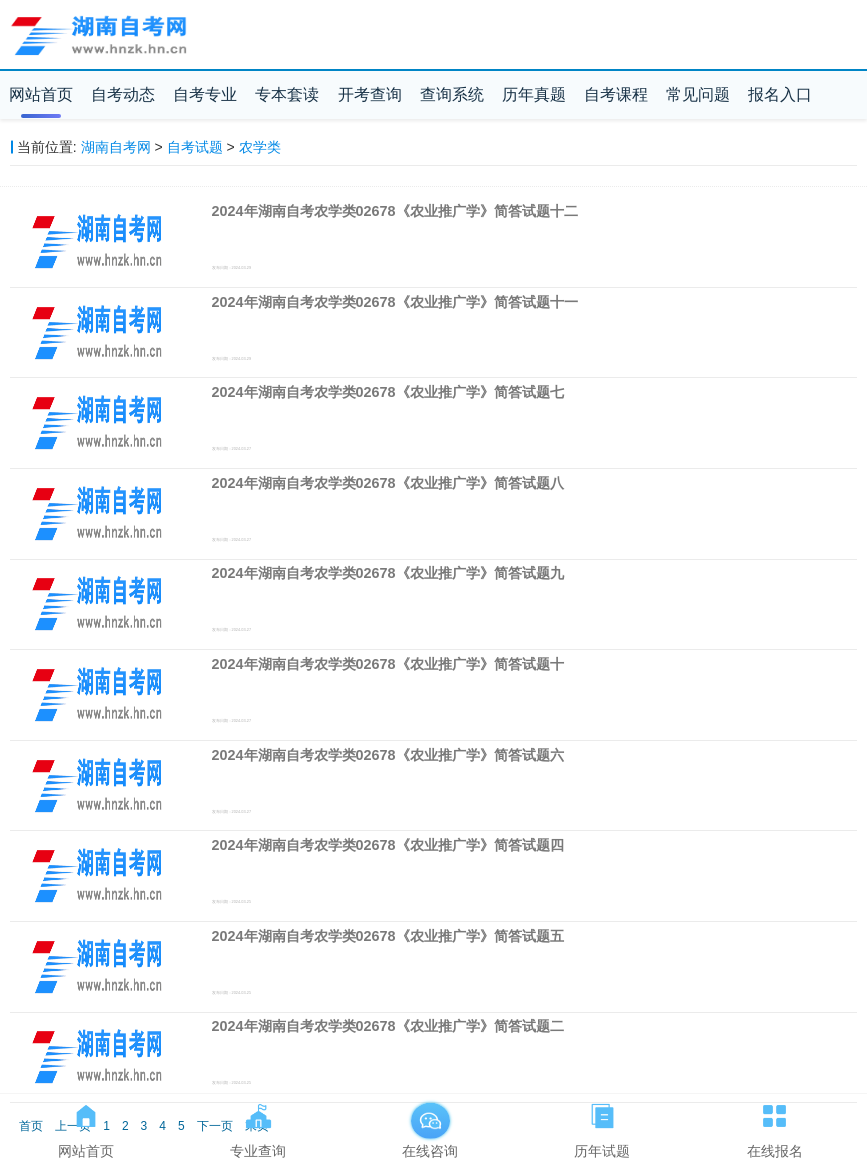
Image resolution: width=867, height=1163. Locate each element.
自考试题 (195, 147)
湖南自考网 (116, 147)
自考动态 (123, 94)
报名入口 (780, 94)
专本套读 (287, 94)
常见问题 (698, 94)
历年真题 (534, 94)
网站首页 (41, 94)
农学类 (260, 147)
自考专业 (205, 94)
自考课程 (616, 94)
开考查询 (370, 94)
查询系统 (452, 94)
